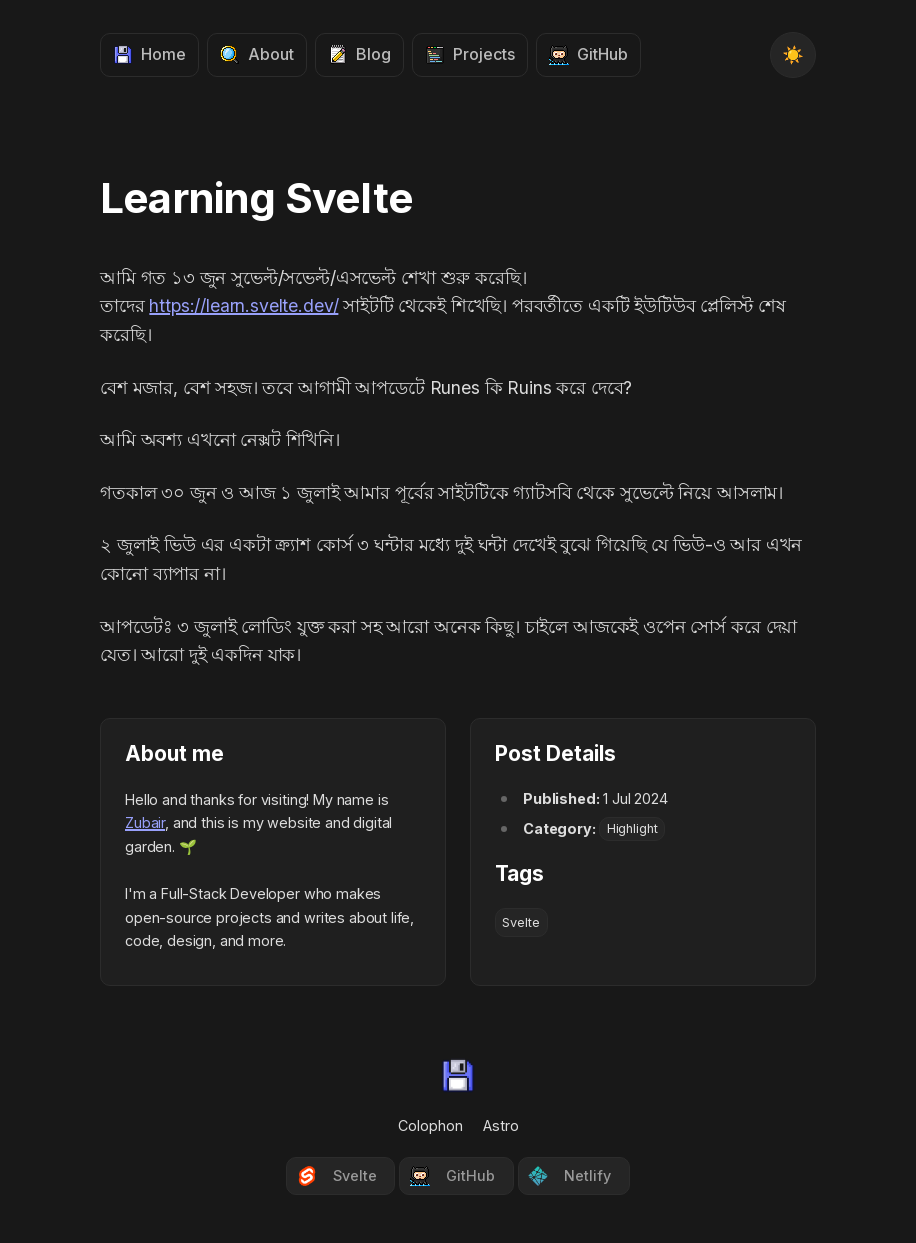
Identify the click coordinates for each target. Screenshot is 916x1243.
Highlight (632, 829)
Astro (501, 1125)
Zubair (145, 822)
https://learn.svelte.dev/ (243, 305)
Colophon (430, 1125)
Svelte (521, 922)
